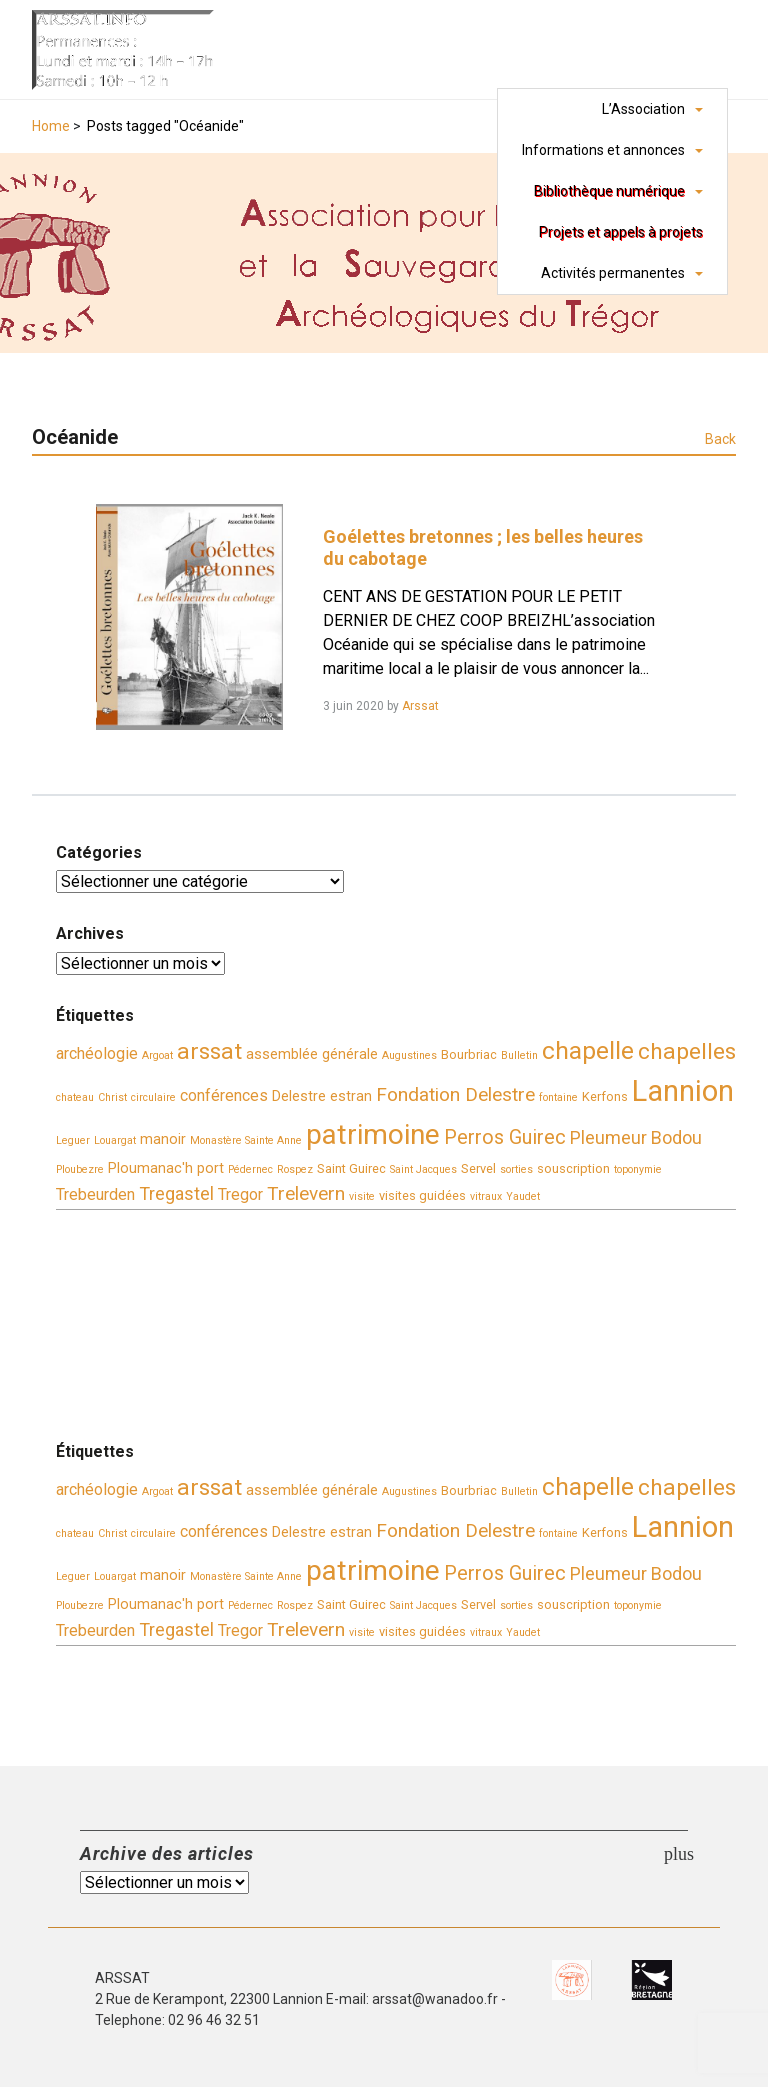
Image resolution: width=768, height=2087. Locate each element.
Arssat (420, 706)
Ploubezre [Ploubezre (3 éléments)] (80, 1169)
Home (51, 126)
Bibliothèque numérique (609, 191)
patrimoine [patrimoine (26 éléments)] (373, 1134)
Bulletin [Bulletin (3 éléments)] (519, 1055)
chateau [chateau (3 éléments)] (75, 1097)
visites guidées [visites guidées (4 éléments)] (422, 1195)
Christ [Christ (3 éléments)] (112, 1097)
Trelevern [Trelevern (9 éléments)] (306, 1193)
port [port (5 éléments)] (210, 1168)
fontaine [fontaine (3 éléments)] (558, 1097)
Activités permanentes (613, 273)
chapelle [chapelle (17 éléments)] (588, 1050)
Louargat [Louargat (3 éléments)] (115, 1140)
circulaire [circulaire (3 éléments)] (153, 1097)
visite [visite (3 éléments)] (362, 1196)
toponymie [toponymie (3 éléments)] (638, 1169)
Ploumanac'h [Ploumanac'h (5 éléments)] (150, 1168)
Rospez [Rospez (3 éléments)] (295, 1169)
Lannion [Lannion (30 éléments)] (683, 1091)
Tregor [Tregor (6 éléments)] (240, 1194)
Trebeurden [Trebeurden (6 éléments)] (95, 1194)
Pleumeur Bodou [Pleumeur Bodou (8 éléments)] (636, 1137)
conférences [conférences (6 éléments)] (224, 1095)
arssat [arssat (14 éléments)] (209, 1051)
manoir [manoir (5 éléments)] (163, 1139)
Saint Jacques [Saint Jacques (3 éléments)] (423, 1169)
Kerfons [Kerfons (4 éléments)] (605, 1096)
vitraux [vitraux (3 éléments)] (486, 1196)
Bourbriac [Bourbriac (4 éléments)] (469, 1054)
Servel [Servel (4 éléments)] (478, 1168)
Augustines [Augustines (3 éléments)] (409, 1055)
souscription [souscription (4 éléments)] (573, 1168)
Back (720, 439)
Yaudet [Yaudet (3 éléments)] (523, 1196)
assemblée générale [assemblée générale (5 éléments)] (312, 1054)
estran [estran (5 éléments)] (351, 1096)
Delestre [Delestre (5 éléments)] (299, 1096)
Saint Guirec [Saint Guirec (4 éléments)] (351, 1168)
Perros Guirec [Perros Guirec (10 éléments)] (505, 1137)
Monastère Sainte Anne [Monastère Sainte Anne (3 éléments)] (246, 1140)
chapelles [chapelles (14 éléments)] (687, 1051)
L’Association (643, 109)
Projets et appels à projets (621, 232)
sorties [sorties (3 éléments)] (516, 1169)
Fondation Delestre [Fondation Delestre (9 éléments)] (455, 1094)
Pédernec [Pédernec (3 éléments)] (250, 1169)
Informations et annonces (603, 150)
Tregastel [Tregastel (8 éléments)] (176, 1193)
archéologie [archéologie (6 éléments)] (97, 1053)
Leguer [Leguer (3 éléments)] (73, 1140)
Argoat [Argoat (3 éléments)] (157, 1055)
